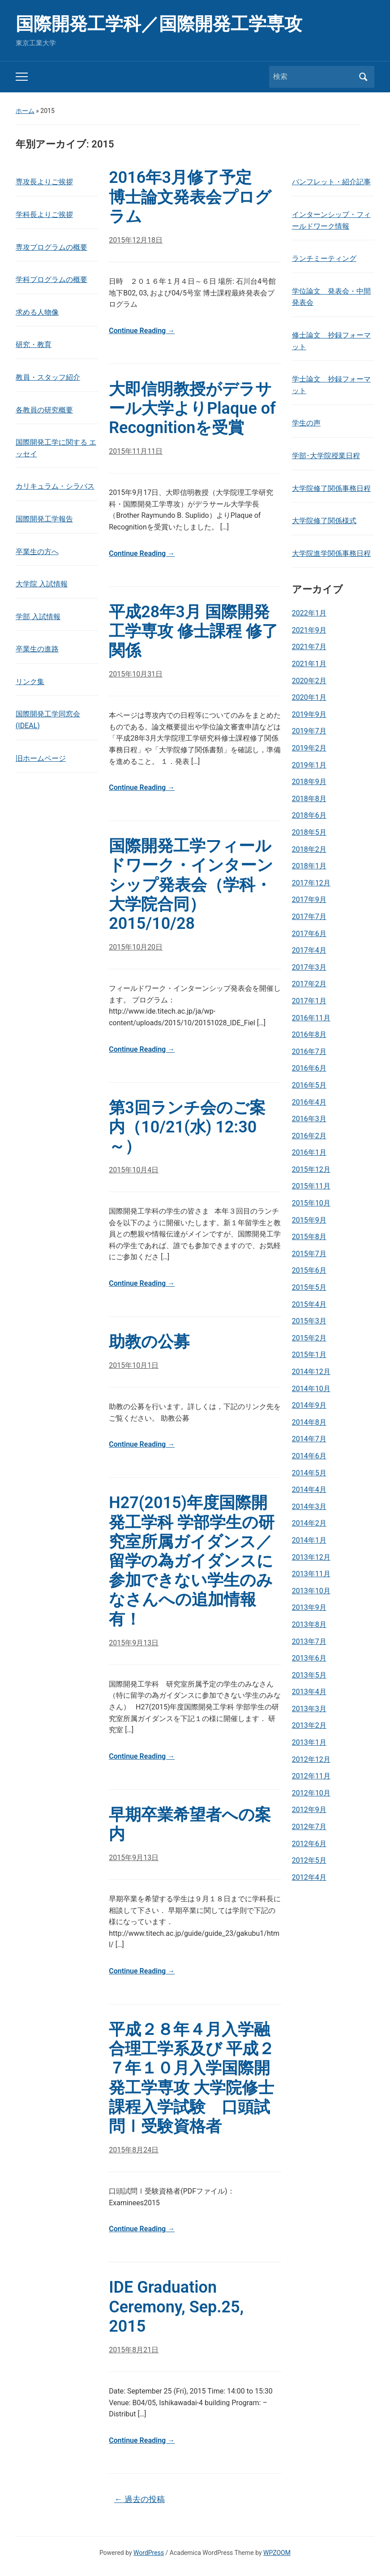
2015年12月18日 (136, 240)
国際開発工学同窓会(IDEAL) (48, 720)
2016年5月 (309, 1085)
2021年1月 (309, 663)
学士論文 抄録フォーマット (331, 385)
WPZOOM (277, 2552)
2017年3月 (309, 967)
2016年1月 (309, 1152)
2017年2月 (309, 984)
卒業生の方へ (37, 551)
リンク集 (30, 681)
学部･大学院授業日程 (326, 455)
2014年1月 (309, 1540)
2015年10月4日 (134, 1170)
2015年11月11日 (136, 451)
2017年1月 (309, 1001)
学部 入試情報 (38, 616)
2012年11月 (311, 1776)
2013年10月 (311, 1591)
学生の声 (306, 423)
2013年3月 (309, 1708)
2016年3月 (309, 1119)
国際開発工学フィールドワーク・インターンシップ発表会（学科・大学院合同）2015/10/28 (191, 885)
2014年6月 (309, 1456)
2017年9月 (309, 899)
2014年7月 (309, 1439)
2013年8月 (309, 1624)
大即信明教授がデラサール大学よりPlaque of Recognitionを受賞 (192, 408)
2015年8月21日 (134, 2350)
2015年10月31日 (136, 674)
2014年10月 (311, 1388)
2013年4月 (309, 1691)
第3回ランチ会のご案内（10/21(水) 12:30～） (187, 1127)
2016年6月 (309, 1068)
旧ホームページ (41, 758)
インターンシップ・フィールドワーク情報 (331, 220)
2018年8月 (309, 798)
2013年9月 (309, 1607)
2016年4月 (309, 1102)
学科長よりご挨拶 (44, 214)
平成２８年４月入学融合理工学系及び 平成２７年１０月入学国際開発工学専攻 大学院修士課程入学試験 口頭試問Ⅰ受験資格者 (191, 2078)
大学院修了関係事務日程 (331, 488)
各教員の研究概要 (44, 410)
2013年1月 (309, 1742)
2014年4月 (309, 1489)
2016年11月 (311, 1018)
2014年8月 (309, 1422)
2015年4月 (309, 1304)
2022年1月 (309, 613)
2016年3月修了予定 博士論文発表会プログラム (190, 197)
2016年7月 (309, 1051)
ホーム (25, 110)
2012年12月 (311, 1759)
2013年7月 (309, 1641)
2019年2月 (309, 748)
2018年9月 (309, 781)
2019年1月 (309, 765)
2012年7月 (309, 1826)
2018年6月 (309, 815)
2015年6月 (309, 1270)
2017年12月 (311, 883)
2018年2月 (309, 849)
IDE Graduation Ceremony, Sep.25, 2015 (176, 2306)
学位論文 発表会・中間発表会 (331, 297)
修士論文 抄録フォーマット (331, 341)
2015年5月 (309, 1287)
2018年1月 (309, 866)
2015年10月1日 (134, 1365)
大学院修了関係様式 (324, 520)
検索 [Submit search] (363, 77)
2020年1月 (309, 697)
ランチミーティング (324, 258)
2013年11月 (311, 1574)
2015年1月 (309, 1354)
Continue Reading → (142, 330)
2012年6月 (309, 1843)
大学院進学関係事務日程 (331, 553)
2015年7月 (309, 1253)
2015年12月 (311, 1169)
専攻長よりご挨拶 (44, 182)
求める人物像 (37, 312)
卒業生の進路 (37, 649)
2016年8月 (309, 1034)
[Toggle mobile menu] (22, 76)
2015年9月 (309, 1220)
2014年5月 (309, 1473)
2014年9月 (309, 1405)
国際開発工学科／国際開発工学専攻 (159, 24)
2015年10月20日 (136, 947)
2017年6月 (309, 933)
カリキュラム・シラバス (55, 486)
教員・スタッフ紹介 (48, 377)
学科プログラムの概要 (51, 279)
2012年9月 (309, 1809)
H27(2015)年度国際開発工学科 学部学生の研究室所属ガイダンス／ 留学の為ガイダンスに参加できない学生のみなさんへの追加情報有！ (191, 1560)
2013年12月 (311, 1557)
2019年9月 (309, 714)
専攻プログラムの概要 (51, 247)
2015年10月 (311, 1203)
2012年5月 (309, 1860)
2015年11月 (311, 1186)
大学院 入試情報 (42, 584)
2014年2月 (309, 1523)
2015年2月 (309, 1338)
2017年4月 (309, 950)
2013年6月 (309, 1658)
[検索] (313, 76)
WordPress (148, 2552)
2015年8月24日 (134, 2150)
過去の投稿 (139, 2499)
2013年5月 (309, 1675)
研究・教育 (33, 344)
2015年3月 (309, 1321)
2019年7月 (309, 731)
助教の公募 (149, 1341)
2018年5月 (309, 832)
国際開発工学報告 (44, 519)
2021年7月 (309, 646)
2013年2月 (309, 1725)
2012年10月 (311, 1793)
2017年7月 (309, 916)
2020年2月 (309, 681)
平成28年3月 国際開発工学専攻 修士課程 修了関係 (193, 631)
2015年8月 (309, 1236)
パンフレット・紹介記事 (331, 182)
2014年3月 (309, 1506)
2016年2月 (309, 1136)
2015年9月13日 (134, 1643)
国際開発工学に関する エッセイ (56, 448)
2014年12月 (311, 1371)
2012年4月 (309, 1877)
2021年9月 (309, 630)
